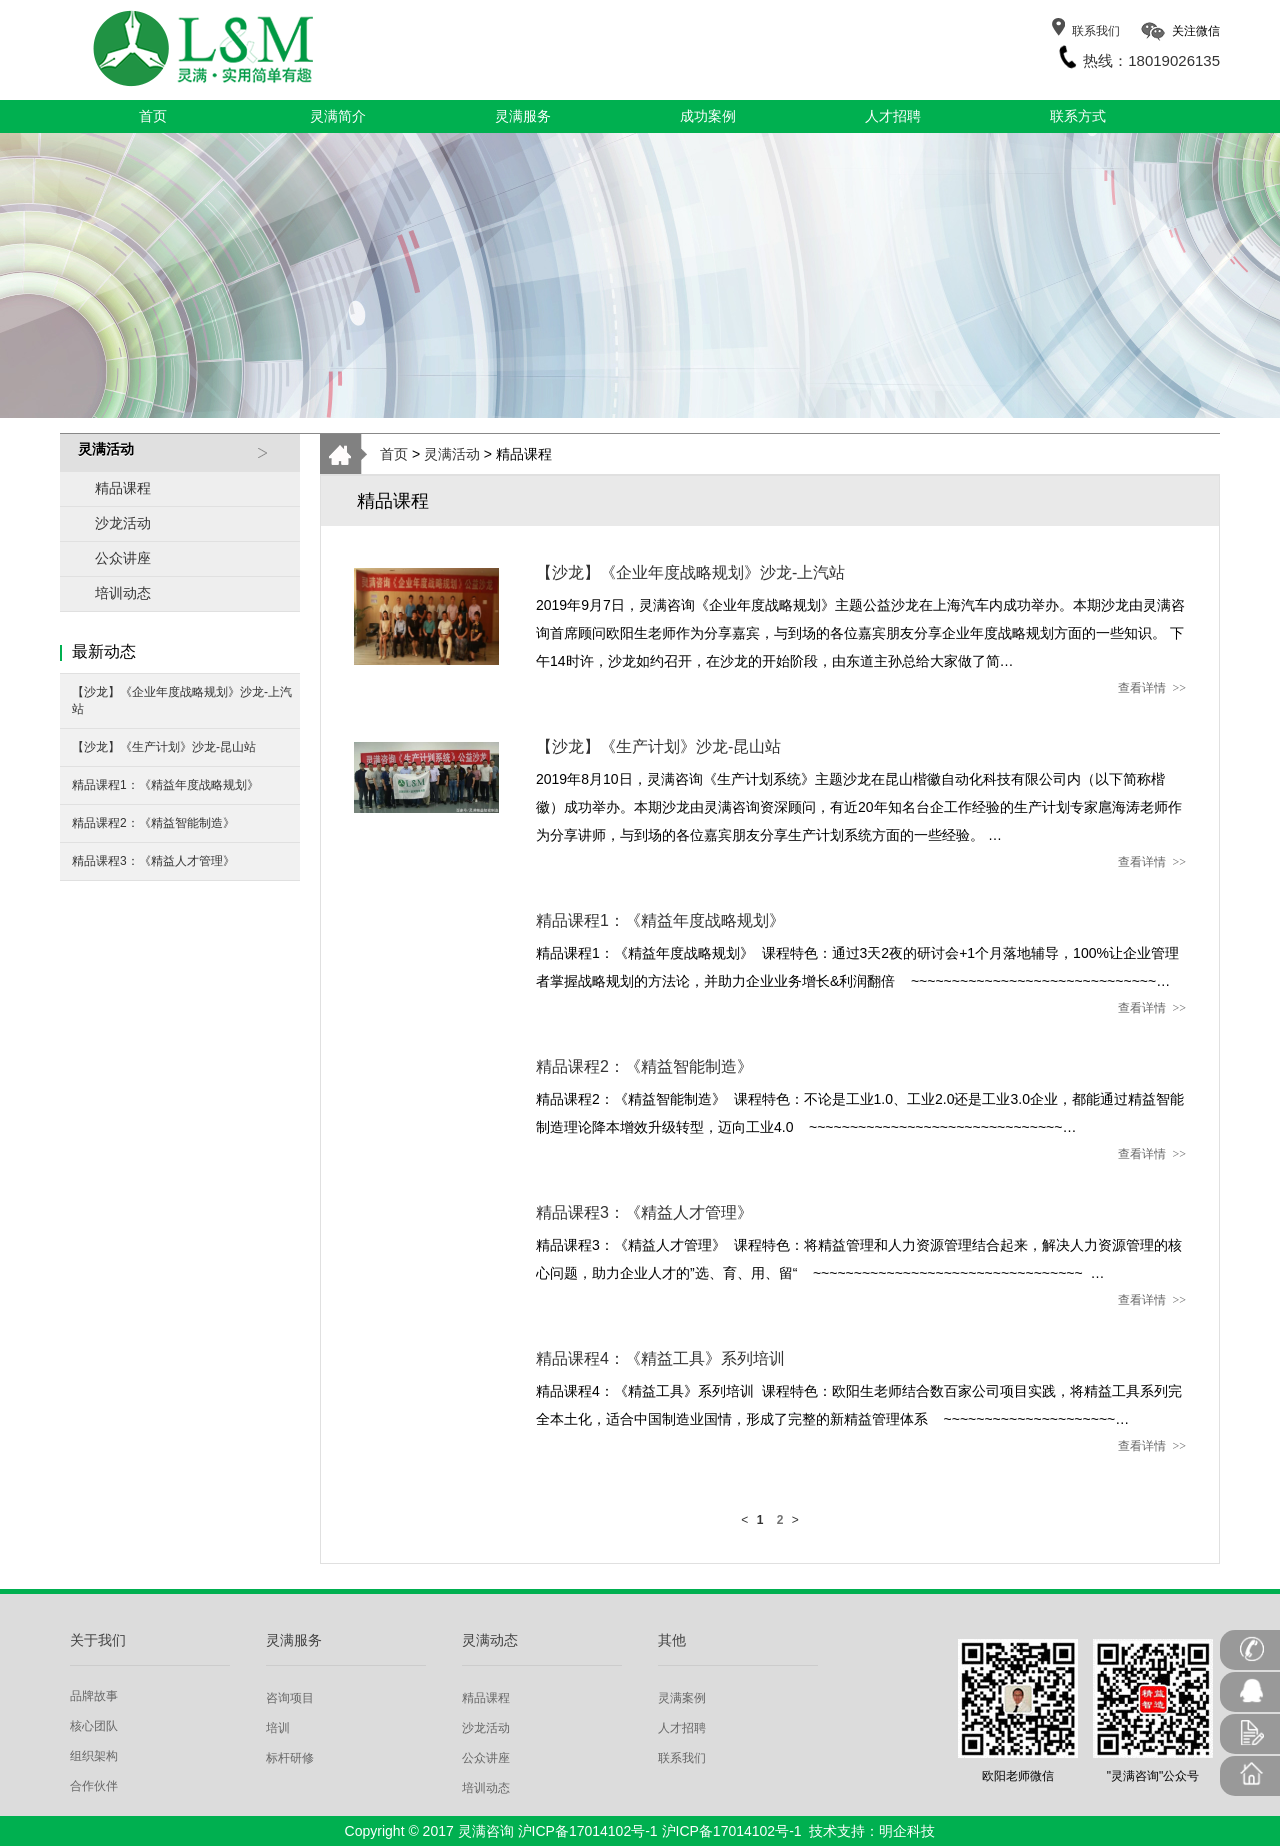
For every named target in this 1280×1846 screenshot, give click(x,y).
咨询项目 (290, 1698)
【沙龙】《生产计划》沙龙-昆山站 (164, 747)
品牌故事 (94, 1696)
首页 (394, 454)
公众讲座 (123, 558)
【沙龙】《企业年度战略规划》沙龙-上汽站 (182, 700)
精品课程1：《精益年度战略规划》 (165, 785)
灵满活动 (452, 454)
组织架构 (94, 1756)
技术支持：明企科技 (872, 1831)
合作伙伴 (94, 1786)
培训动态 (123, 593)
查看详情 (1152, 688)
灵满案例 (682, 1698)
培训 (278, 1728)
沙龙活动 (123, 523)
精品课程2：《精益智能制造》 (153, 823)
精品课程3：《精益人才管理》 (153, 861)
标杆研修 (290, 1758)
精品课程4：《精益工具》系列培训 (660, 1358)
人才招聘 (682, 1728)
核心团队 (94, 1726)
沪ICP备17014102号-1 (588, 1831)
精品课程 (123, 488)
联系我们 (1096, 31)
